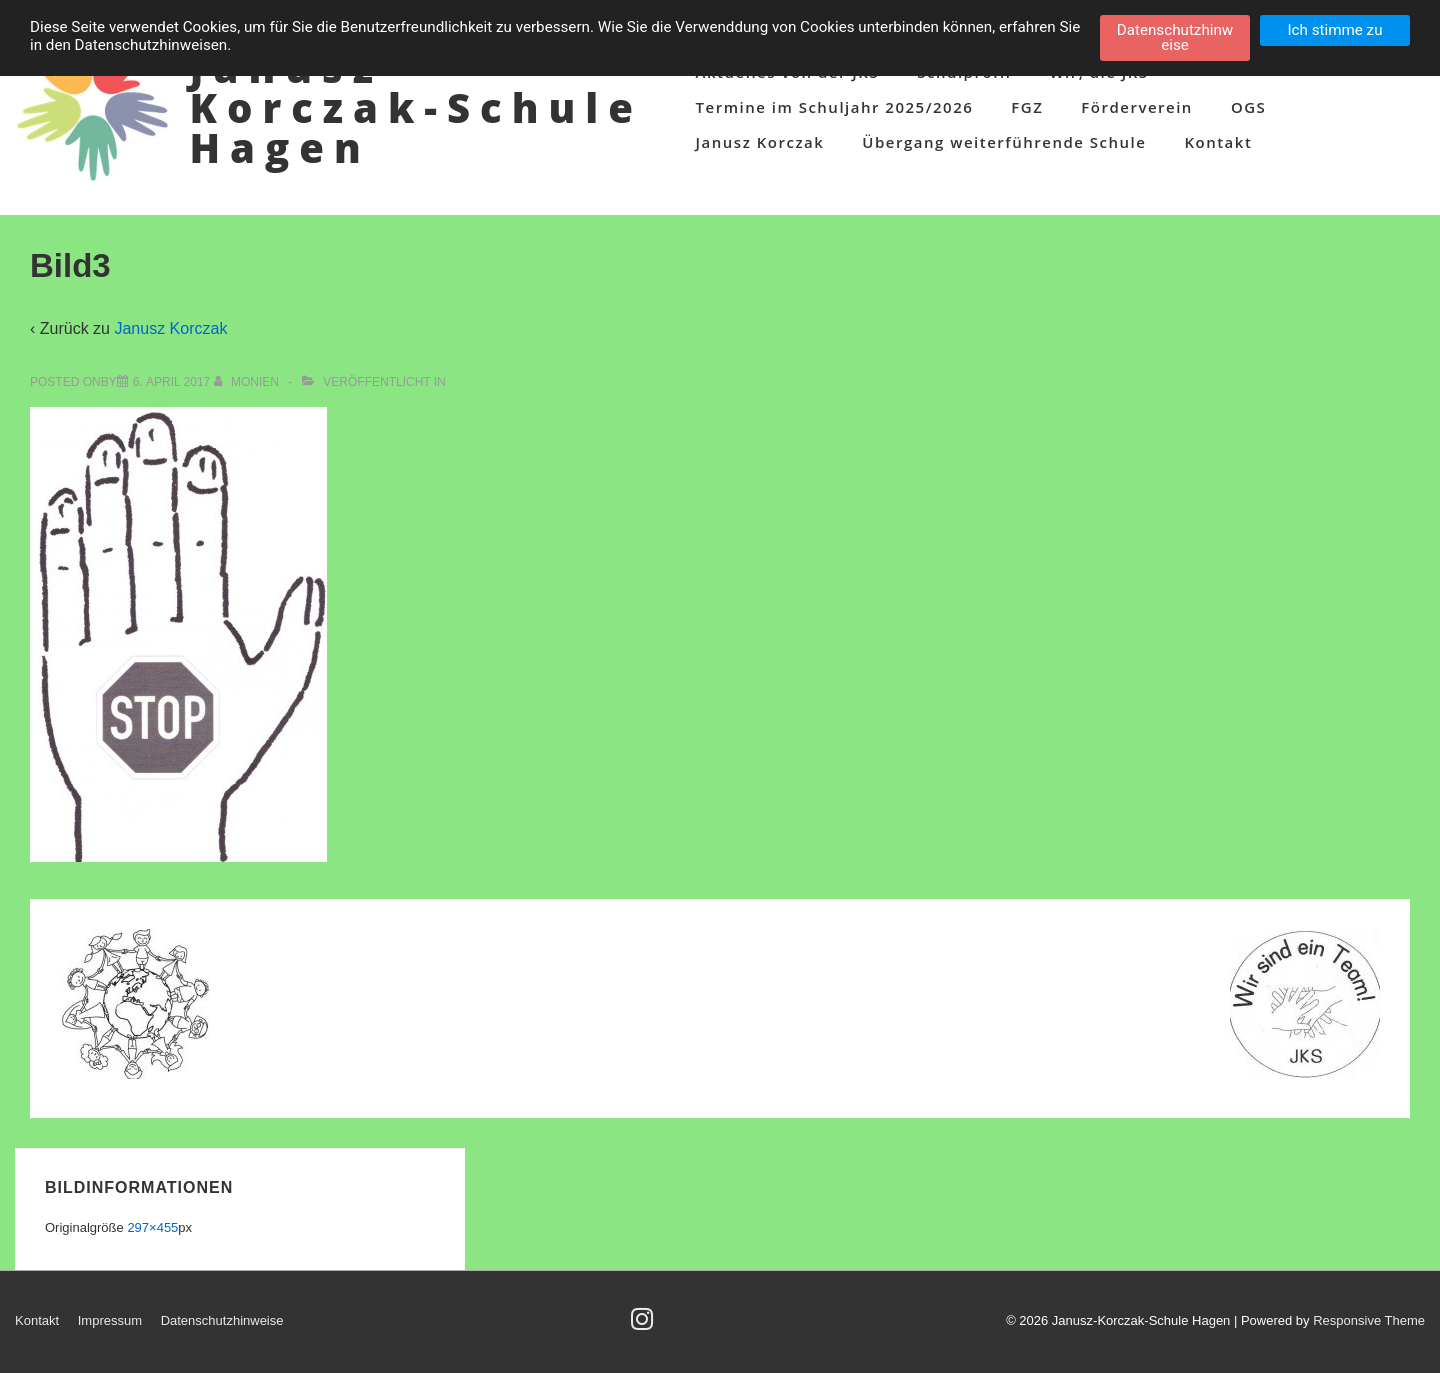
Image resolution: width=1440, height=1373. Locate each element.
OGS (1248, 107)
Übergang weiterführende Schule (1004, 142)
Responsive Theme (1369, 1320)
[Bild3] (172, 382)
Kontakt (1218, 142)
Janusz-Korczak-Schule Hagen (415, 107)
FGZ (1027, 107)
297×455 (152, 1227)
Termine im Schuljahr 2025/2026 (835, 107)
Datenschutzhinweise (222, 1320)
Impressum (110, 1320)
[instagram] (644, 1325)
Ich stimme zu (1334, 30)
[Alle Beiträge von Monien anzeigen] (248, 382)
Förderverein (1137, 107)
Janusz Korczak (760, 142)
